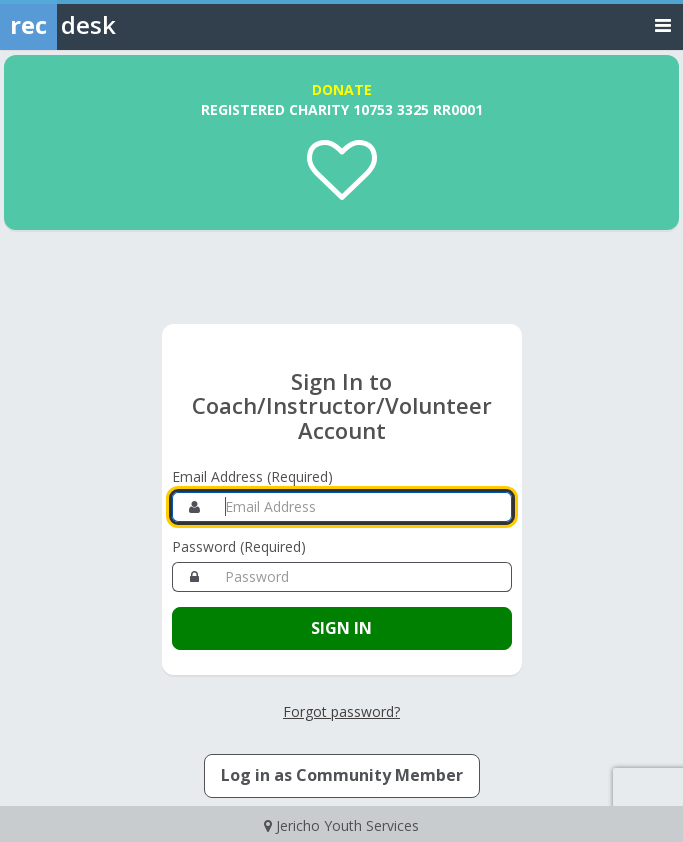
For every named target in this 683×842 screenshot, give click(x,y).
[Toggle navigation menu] (663, 24)
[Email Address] (364, 507)
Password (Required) (239, 546)
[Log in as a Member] (342, 776)
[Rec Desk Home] (110, 25)
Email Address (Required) (252, 476)
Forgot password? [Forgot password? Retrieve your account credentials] (341, 711)
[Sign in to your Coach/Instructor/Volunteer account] (342, 628)
